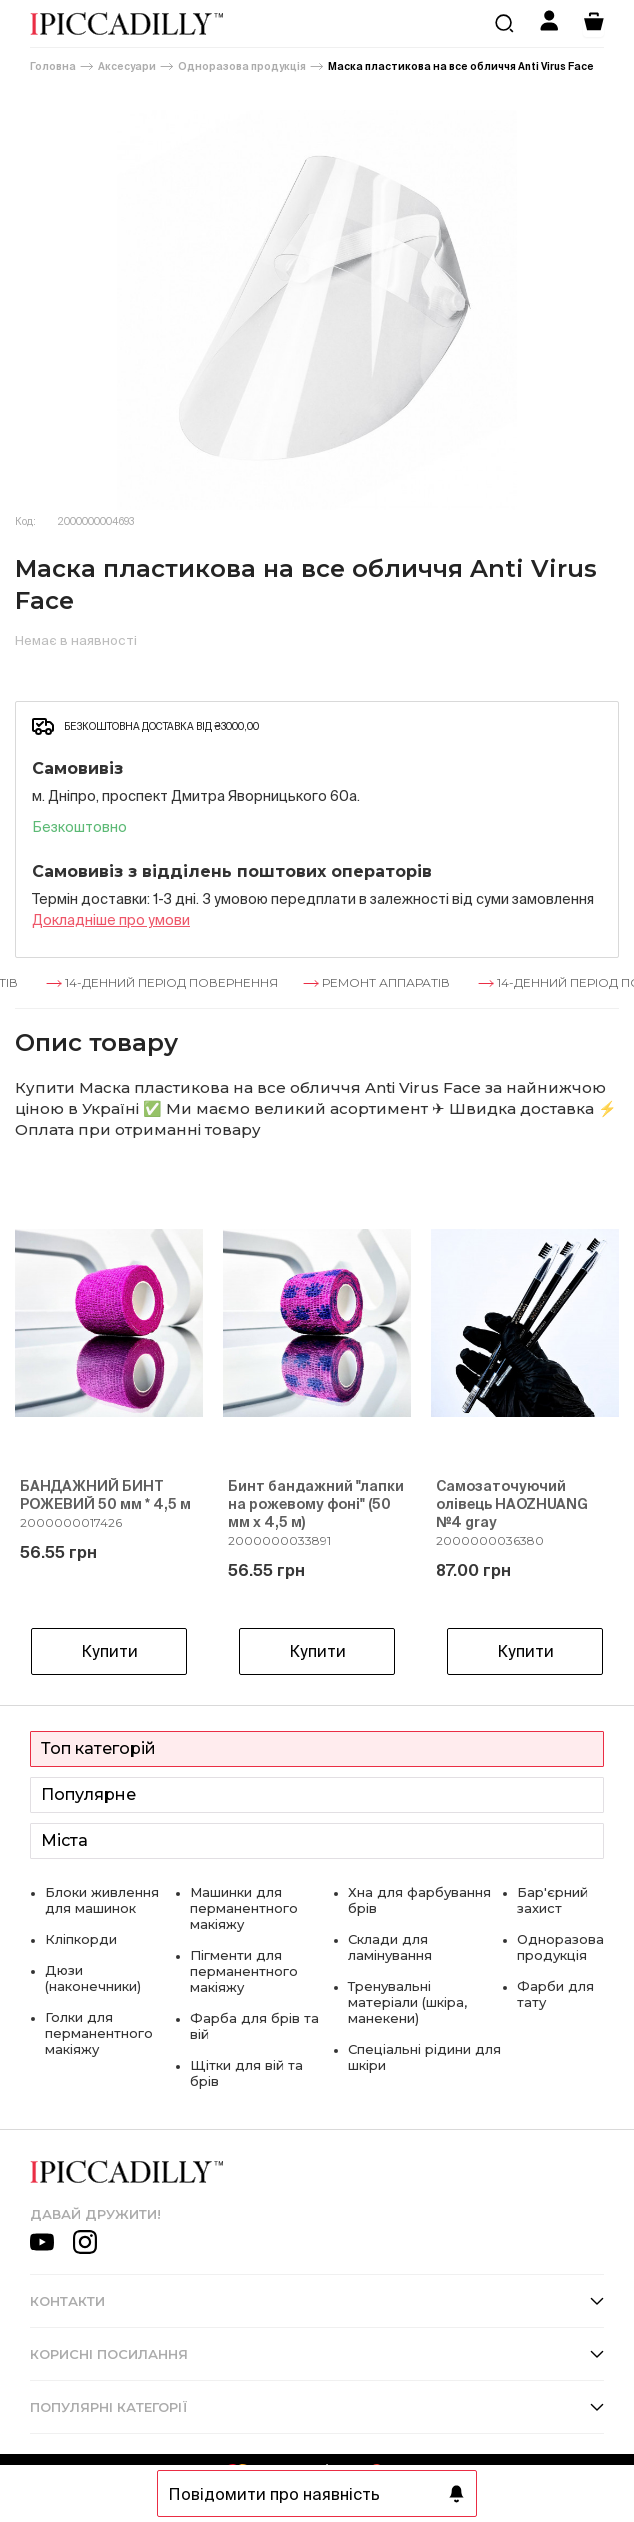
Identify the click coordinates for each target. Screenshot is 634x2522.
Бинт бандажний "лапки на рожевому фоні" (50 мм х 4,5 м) (316, 1504)
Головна (53, 66)
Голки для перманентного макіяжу (99, 2033)
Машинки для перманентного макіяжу (244, 1908)
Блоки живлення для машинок (102, 1900)
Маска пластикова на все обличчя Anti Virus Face (461, 66)
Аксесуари (127, 66)
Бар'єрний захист (552, 1900)
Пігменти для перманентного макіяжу (244, 1971)
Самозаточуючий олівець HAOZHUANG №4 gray (512, 1504)
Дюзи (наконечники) (93, 1978)
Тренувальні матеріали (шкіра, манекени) (407, 2002)
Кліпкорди (81, 1939)
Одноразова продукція (242, 66)
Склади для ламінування (390, 1947)
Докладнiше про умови (111, 920)
